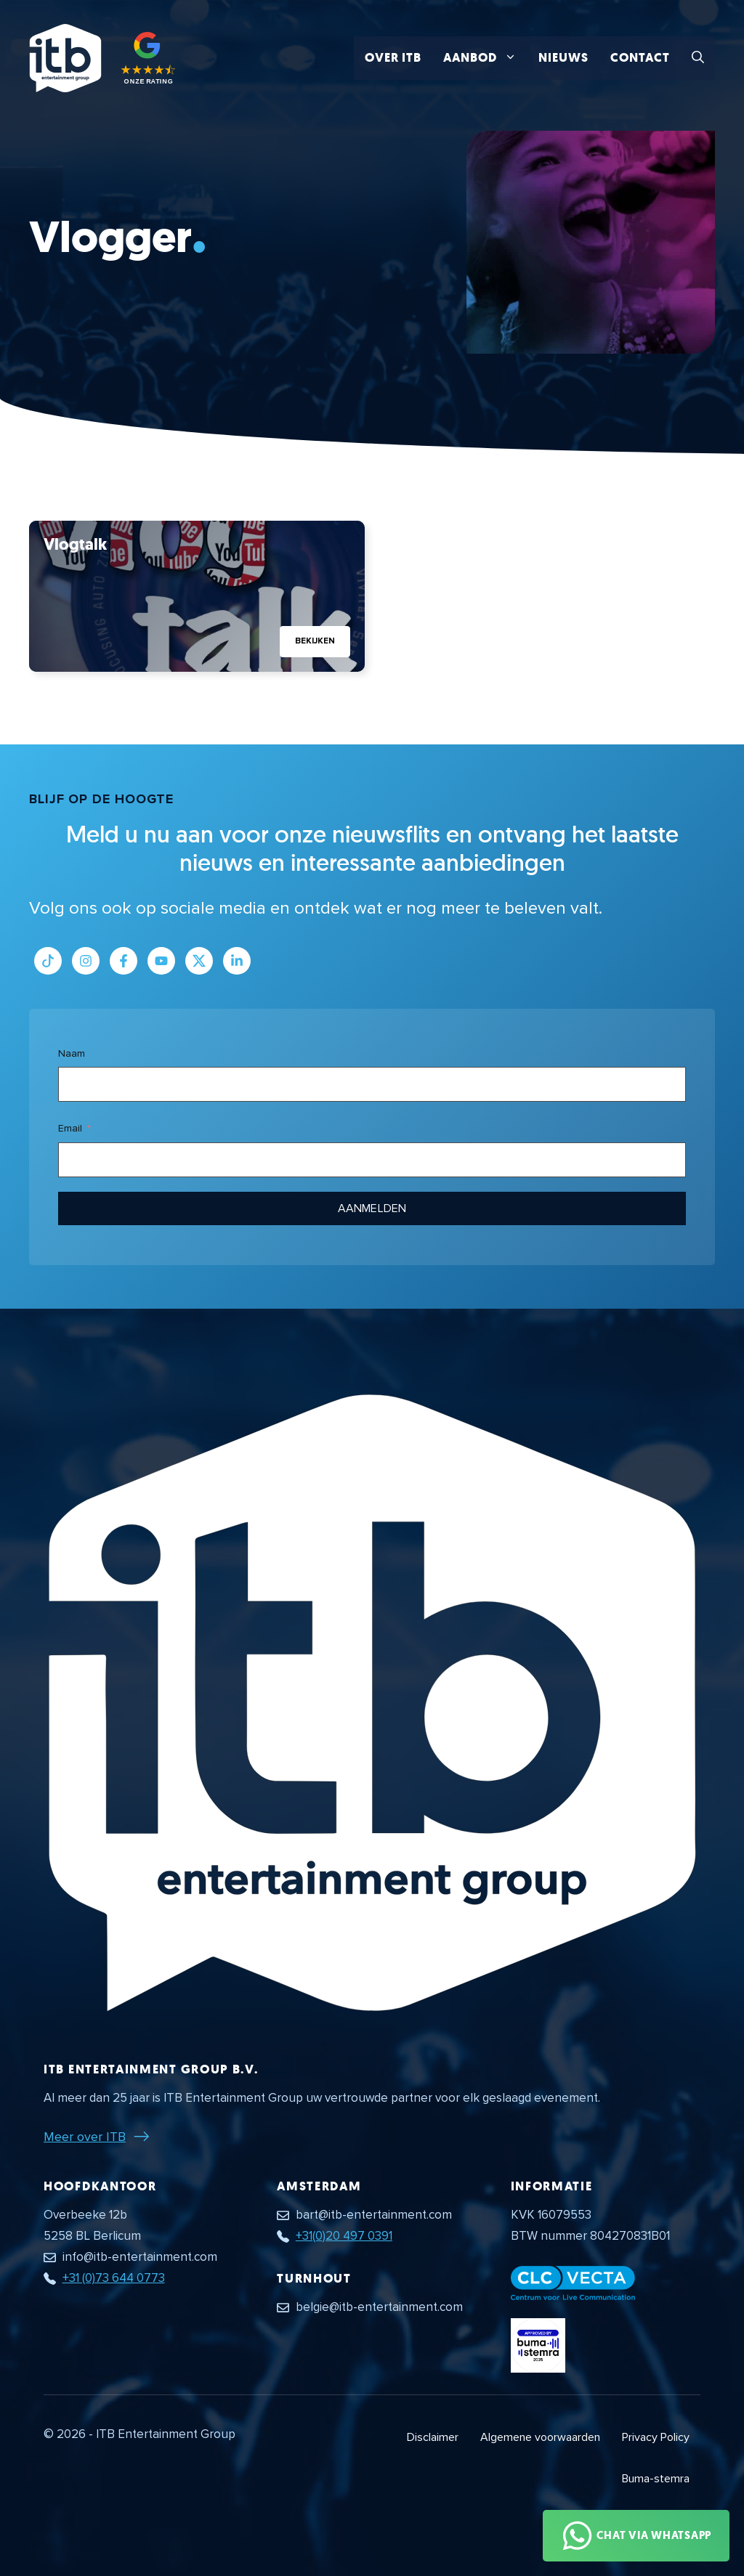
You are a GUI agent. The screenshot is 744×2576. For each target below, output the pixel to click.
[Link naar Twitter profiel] (199, 961)
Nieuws (563, 57)
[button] (698, 58)
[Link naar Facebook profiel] (123, 961)
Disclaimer (432, 2437)
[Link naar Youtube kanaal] (161, 961)
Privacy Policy (656, 2437)
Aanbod (485, 58)
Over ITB (393, 57)
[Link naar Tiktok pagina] (48, 961)
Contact (640, 57)
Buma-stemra (656, 2478)
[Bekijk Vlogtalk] (197, 596)
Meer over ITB (85, 2137)
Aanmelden (372, 1208)
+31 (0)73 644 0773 (113, 2278)
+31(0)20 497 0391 (344, 2235)
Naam (71, 1053)
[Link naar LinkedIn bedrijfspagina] (237, 961)
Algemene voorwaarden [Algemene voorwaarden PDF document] (540, 2437)
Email (70, 1128)
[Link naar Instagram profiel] (86, 961)
